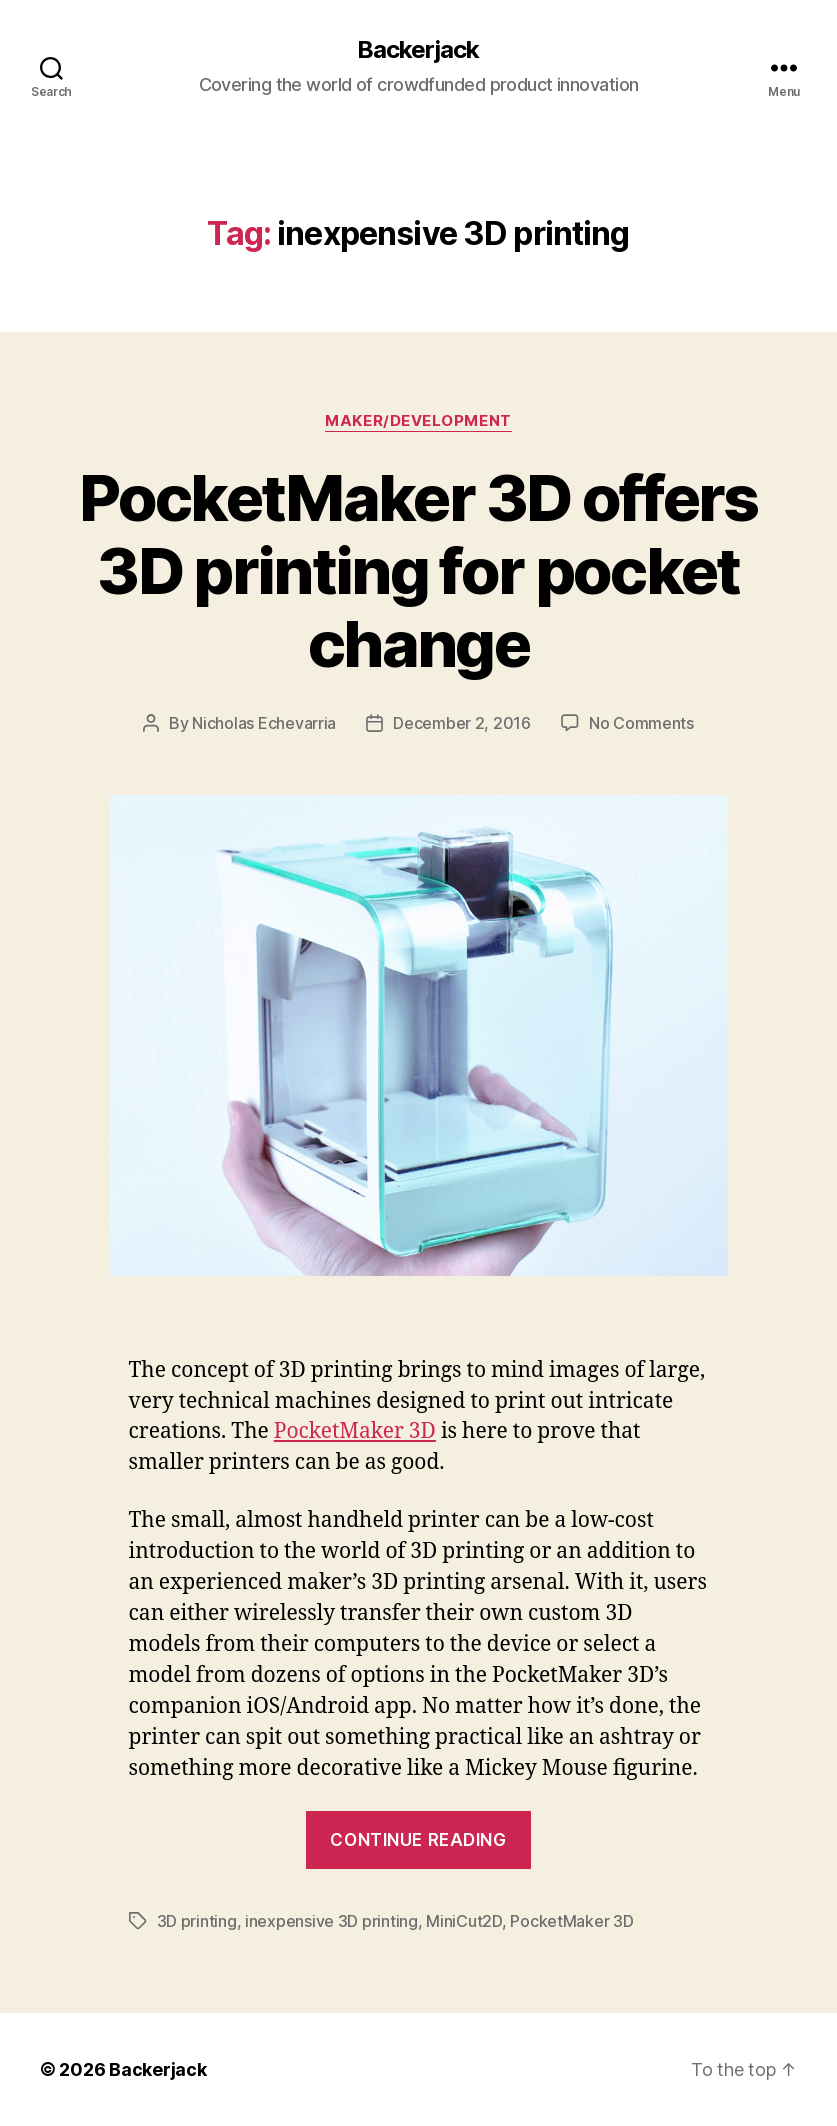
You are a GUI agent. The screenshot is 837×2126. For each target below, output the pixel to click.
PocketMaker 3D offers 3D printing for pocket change (418, 570)
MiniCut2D (464, 1921)
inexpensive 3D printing (331, 1921)
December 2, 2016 (462, 723)
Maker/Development (418, 421)
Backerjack (418, 50)
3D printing (197, 1921)
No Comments (641, 723)
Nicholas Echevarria (264, 723)
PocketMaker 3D (355, 1431)
